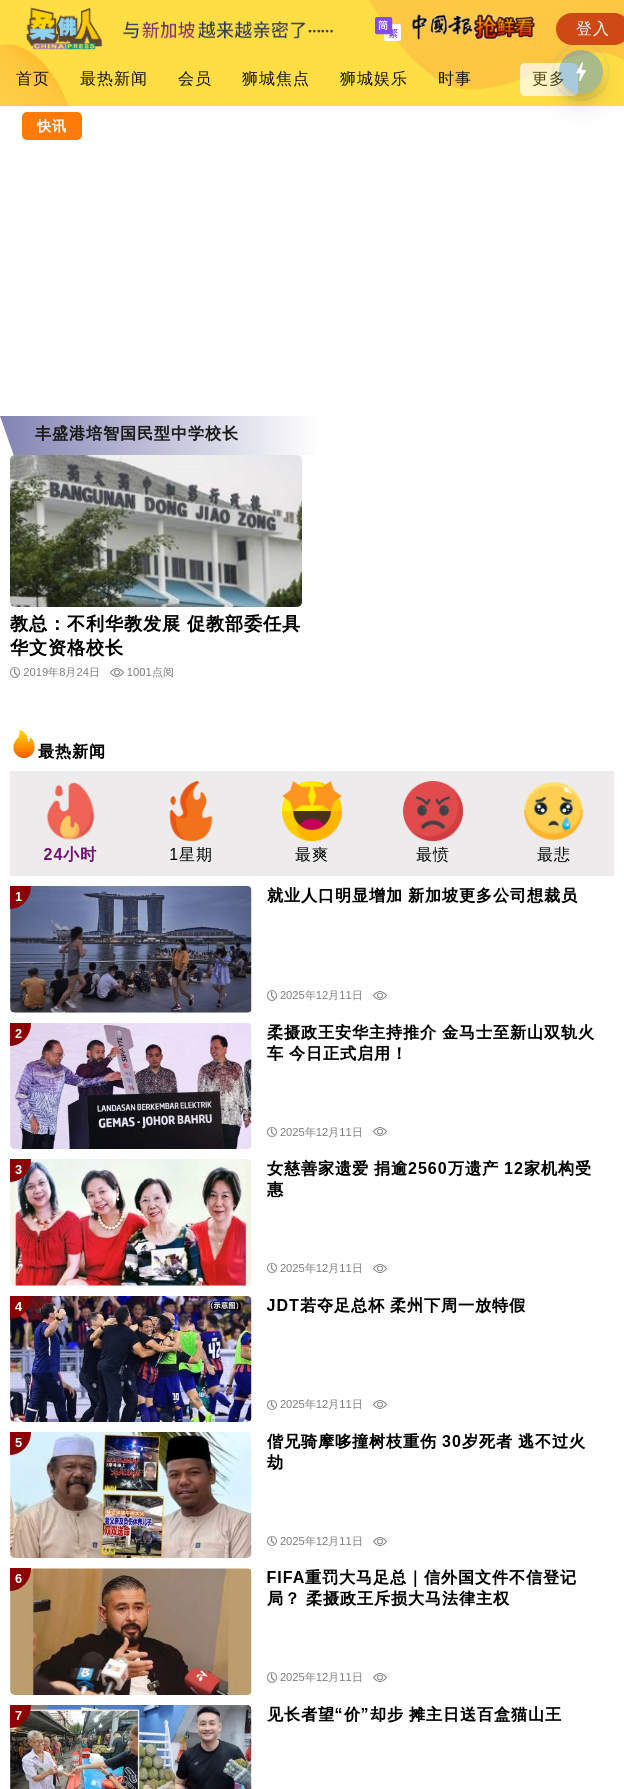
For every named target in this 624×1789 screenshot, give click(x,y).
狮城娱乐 (374, 78)
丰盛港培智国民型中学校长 (137, 433)
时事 (455, 78)
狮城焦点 (276, 78)
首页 (33, 78)
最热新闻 (114, 78)
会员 (195, 78)
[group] (70, 823)
